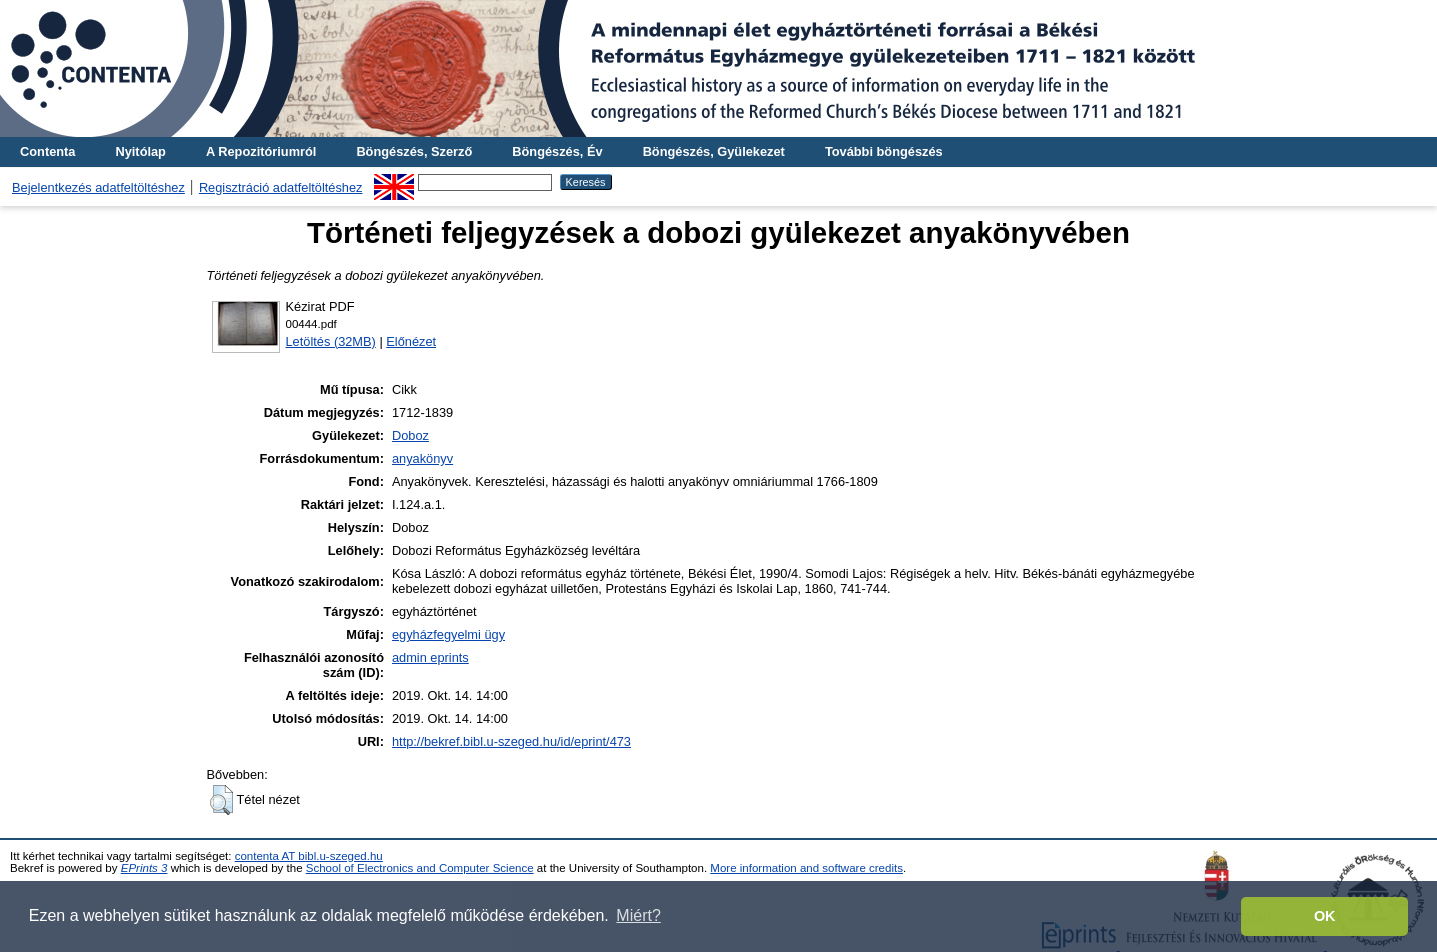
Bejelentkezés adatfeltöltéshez (98, 187)
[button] (221, 800)
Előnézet (411, 341)
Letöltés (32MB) (331, 341)
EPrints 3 (144, 868)
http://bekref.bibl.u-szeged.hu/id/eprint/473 (511, 741)
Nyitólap (140, 151)
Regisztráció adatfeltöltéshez (281, 187)
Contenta (47, 151)
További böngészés (884, 151)
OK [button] (1325, 916)
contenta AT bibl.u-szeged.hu (309, 856)
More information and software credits (806, 868)
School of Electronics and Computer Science (420, 868)
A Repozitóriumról (261, 151)
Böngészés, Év (557, 151)
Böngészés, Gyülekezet (714, 151)
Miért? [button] (638, 915)
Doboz (410, 435)
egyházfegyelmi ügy (448, 634)
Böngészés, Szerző (414, 151)
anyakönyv (422, 458)
